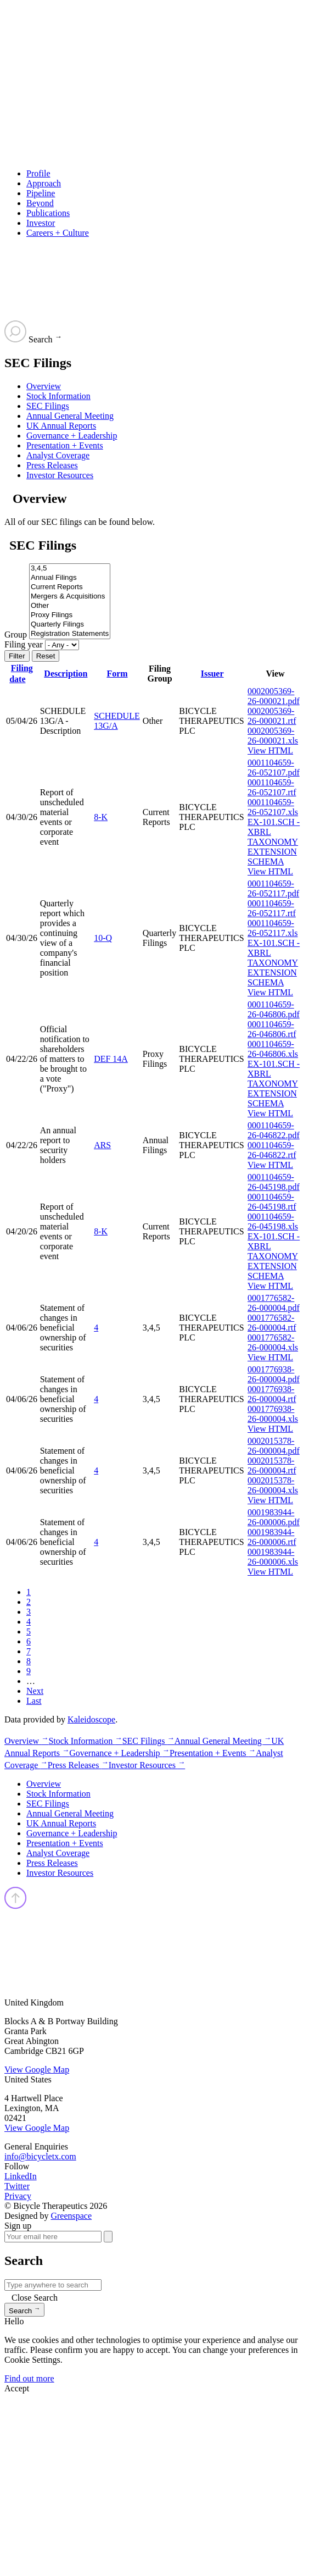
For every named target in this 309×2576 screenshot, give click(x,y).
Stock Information (58, 396)
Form (116, 673)
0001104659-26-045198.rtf (272, 1201)
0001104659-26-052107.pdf (274, 767)
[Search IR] (53, 2285)
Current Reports (70, 587)
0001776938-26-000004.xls (273, 1413)
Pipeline (40, 193)
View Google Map (36, 2069)
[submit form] (108, 2236)
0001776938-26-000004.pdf (274, 1374)
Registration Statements (70, 634)
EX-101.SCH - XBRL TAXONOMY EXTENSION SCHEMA (274, 841)
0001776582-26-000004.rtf (272, 1322)
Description (65, 673)
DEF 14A (111, 1058)
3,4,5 (70, 568)
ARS (102, 1145)
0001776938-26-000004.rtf (272, 1394)
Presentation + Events (64, 445)
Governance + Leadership (71, 435)
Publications (48, 213)
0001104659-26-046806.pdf (274, 1009)
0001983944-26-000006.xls (273, 1556)
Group (15, 634)
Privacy (17, 2196)
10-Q (103, 938)
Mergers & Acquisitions (70, 596)
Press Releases (52, 465)
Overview (43, 386)
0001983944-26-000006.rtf (272, 1537)
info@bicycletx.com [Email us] (40, 2156)
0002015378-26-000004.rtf (272, 1465)
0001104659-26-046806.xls (273, 1049)
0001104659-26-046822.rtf (272, 1150)
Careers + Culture (57, 232)
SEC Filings (47, 406)
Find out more (29, 2378)
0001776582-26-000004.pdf (274, 1302)
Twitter (17, 2186)
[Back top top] (15, 1906)
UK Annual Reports (61, 425)
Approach (43, 183)
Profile (38, 173)
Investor (40, 223)
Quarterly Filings (70, 624)
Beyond (40, 203)
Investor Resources (59, 475)
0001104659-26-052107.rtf (272, 787)
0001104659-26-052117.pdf (273, 888)
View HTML (270, 750)
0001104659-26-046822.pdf (274, 1130)
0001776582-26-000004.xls (273, 1342)
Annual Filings (70, 578)
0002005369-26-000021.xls (273, 735)
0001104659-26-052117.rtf (272, 908)
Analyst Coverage (57, 455)
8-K (101, 817)
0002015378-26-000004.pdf (274, 1445)
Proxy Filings (70, 615)
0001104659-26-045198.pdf (274, 1182)
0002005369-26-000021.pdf (274, 696)
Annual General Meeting (70, 415)
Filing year (23, 644)
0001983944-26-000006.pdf (274, 1517)
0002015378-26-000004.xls (273, 1485)
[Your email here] (53, 2236)
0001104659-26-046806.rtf (272, 1029)
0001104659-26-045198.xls (273, 1221)
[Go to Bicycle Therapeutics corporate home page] (156, 88)
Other (70, 606)
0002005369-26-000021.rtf (272, 715)
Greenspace (71, 2215)
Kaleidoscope (91, 1719)
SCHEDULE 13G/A (117, 720)
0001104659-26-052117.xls (272, 928)
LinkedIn (20, 2176)
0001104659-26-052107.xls (273, 807)
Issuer (212, 673)
